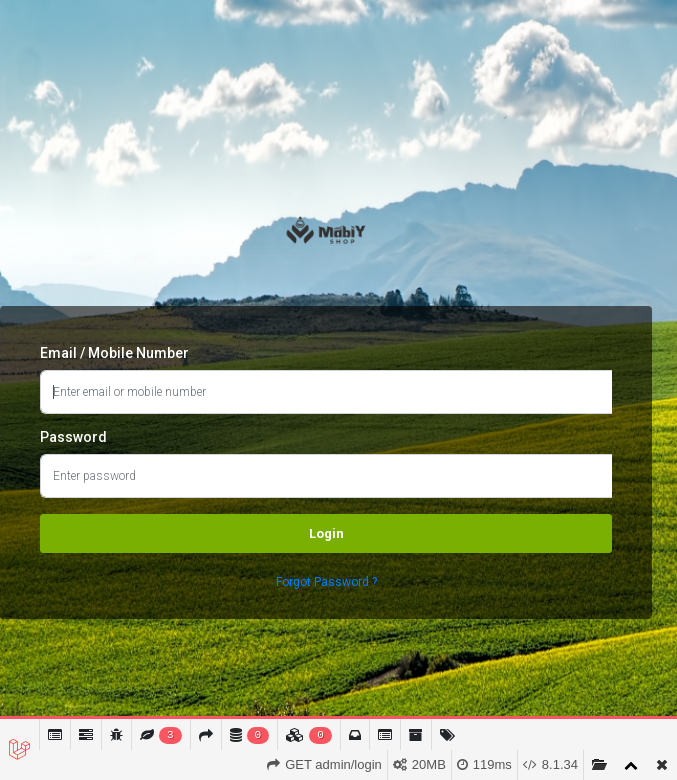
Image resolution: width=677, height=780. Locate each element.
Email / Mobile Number (114, 353)
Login (326, 533)
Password (73, 437)
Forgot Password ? (326, 582)
